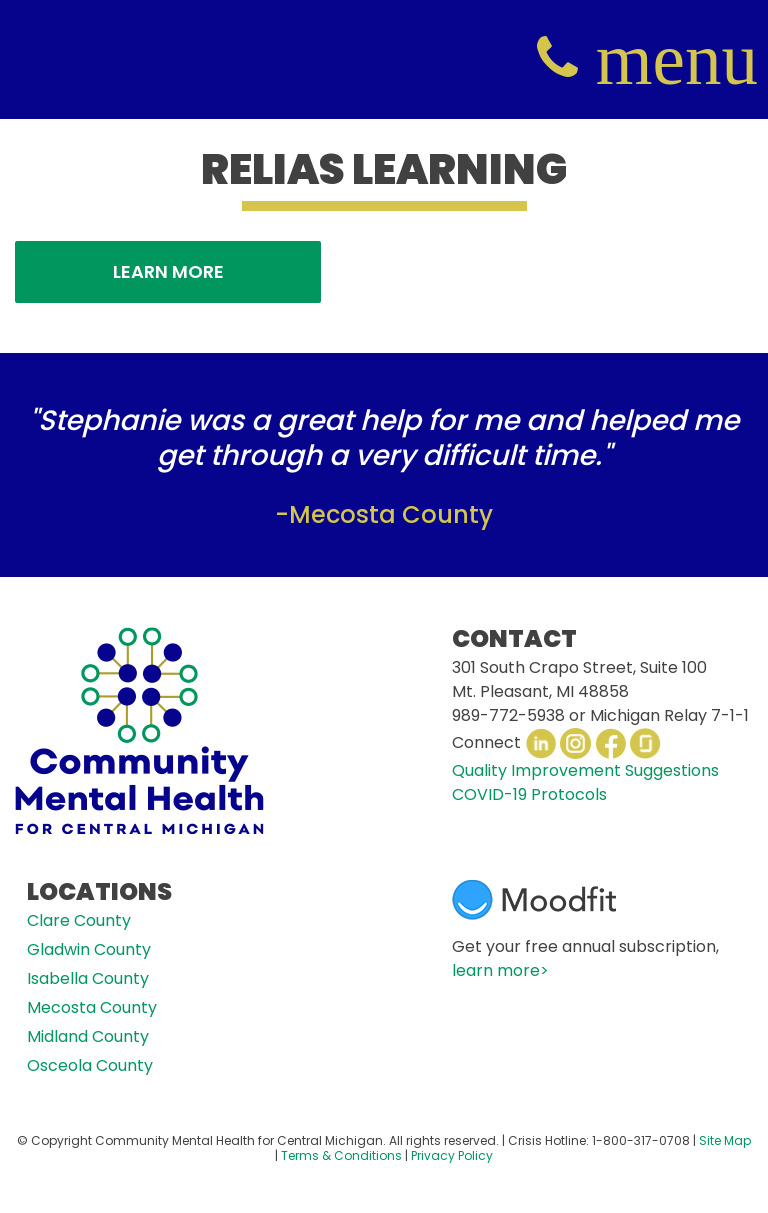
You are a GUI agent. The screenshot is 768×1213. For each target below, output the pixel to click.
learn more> (500, 970)
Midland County (88, 1036)
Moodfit (534, 900)
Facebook (610, 743)
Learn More (168, 271)
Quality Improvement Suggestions (585, 770)
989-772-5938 (508, 715)
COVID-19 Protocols (529, 794)
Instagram (575, 743)
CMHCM (60, 59)
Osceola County (90, 1065)
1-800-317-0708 (641, 1140)
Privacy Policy (452, 1155)
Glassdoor (645, 743)
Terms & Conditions (341, 1155)
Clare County (79, 920)
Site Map (725, 1140)
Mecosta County (92, 1007)
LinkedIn (540, 743)
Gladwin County (89, 949)
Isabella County (88, 978)
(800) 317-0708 (557, 59)
